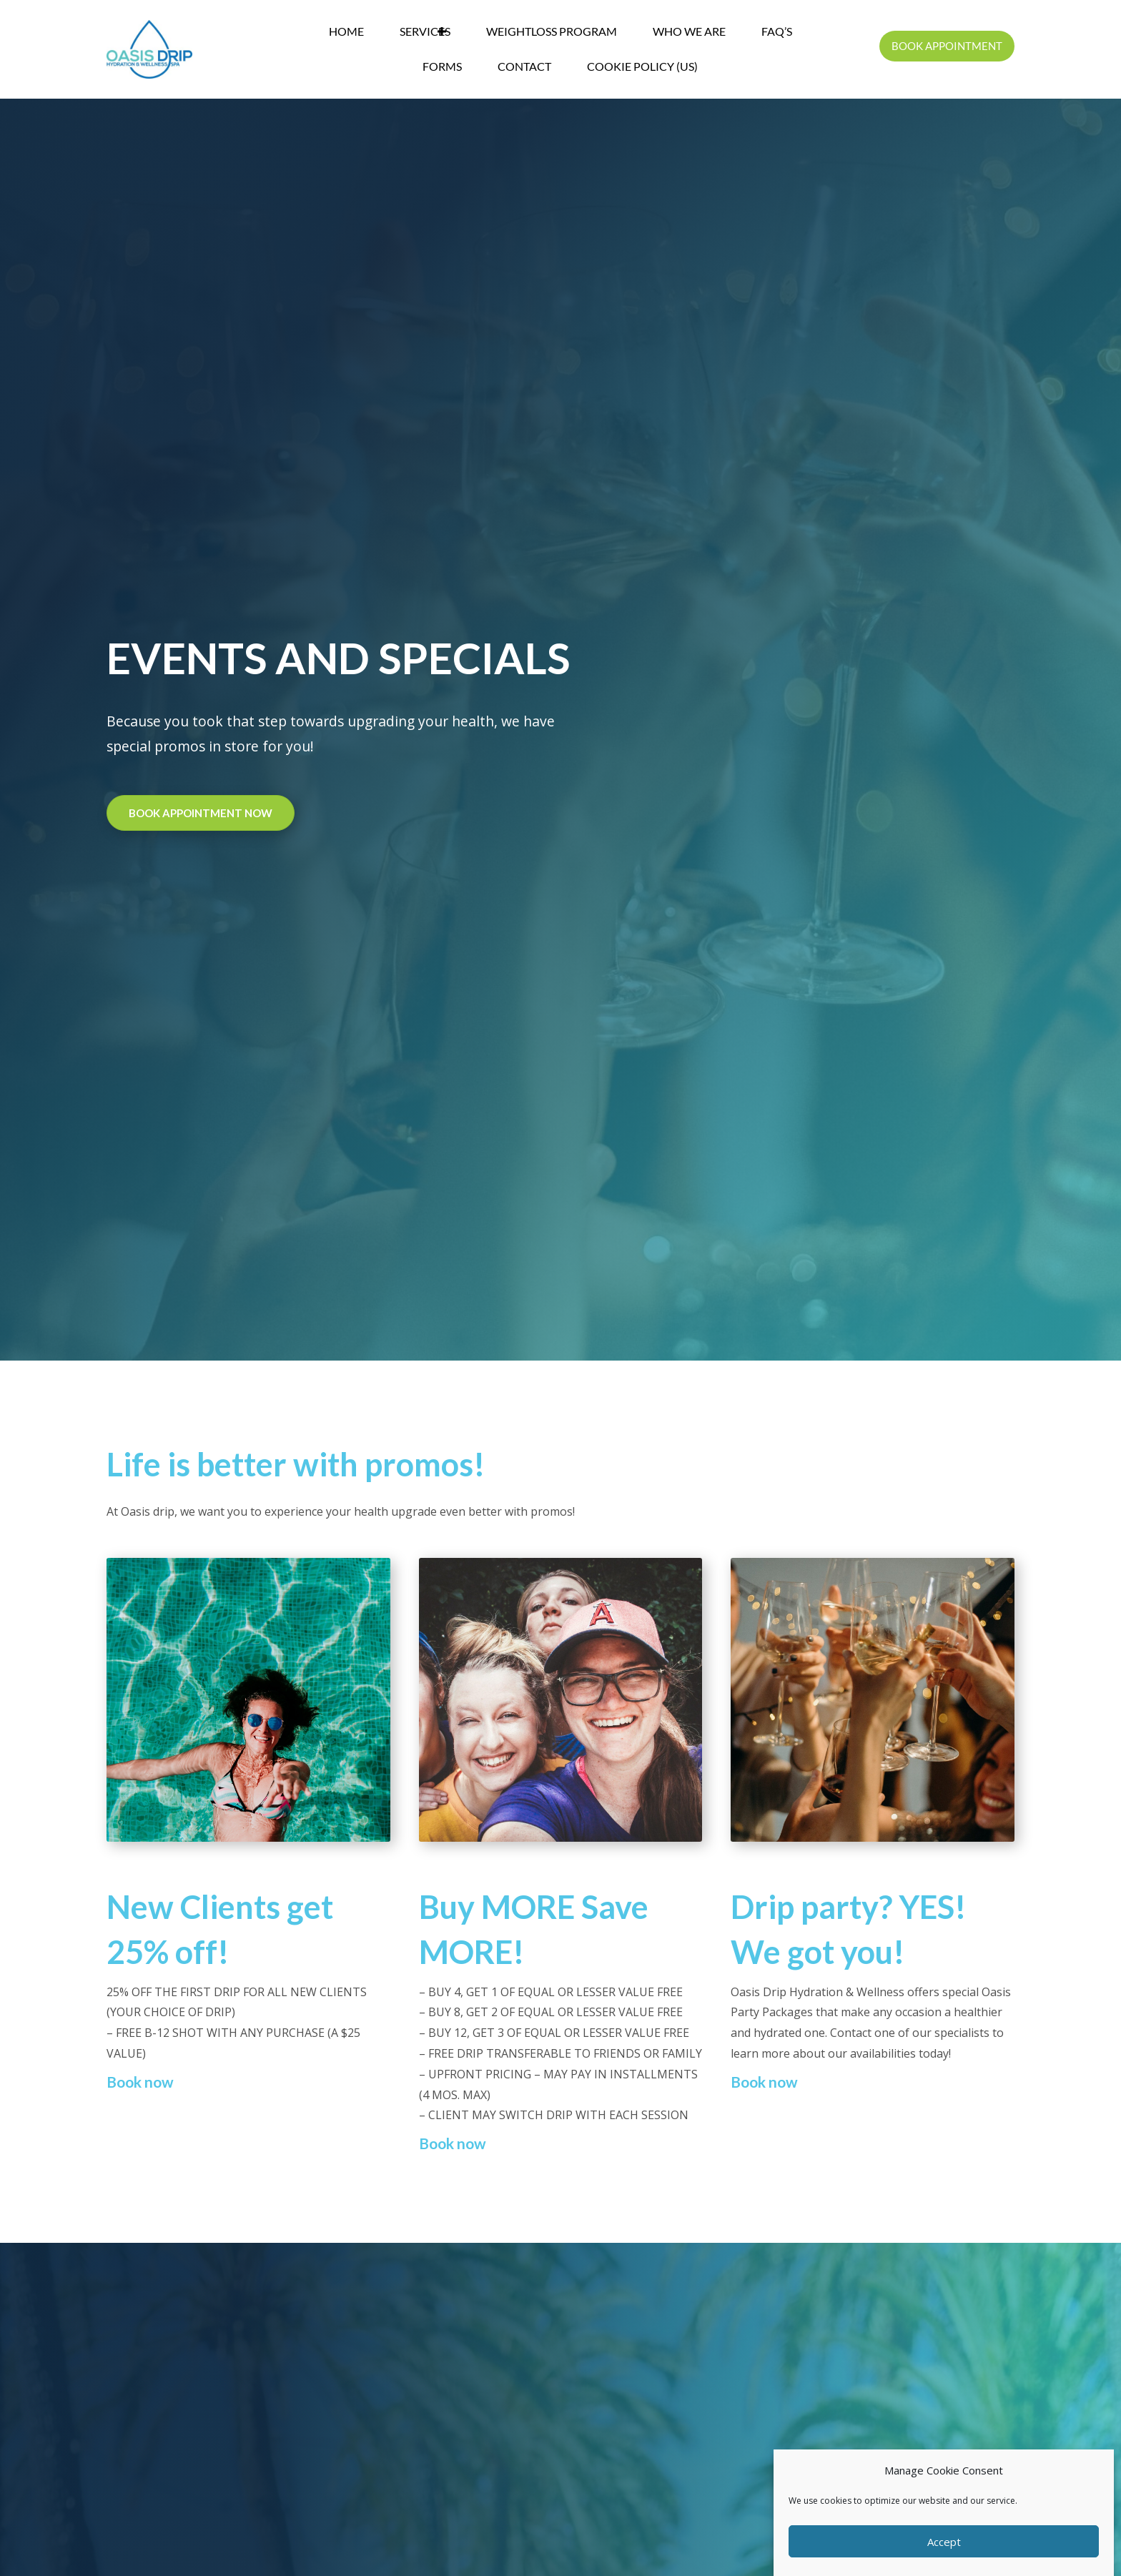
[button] (441, 32)
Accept (944, 2542)
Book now (140, 2082)
